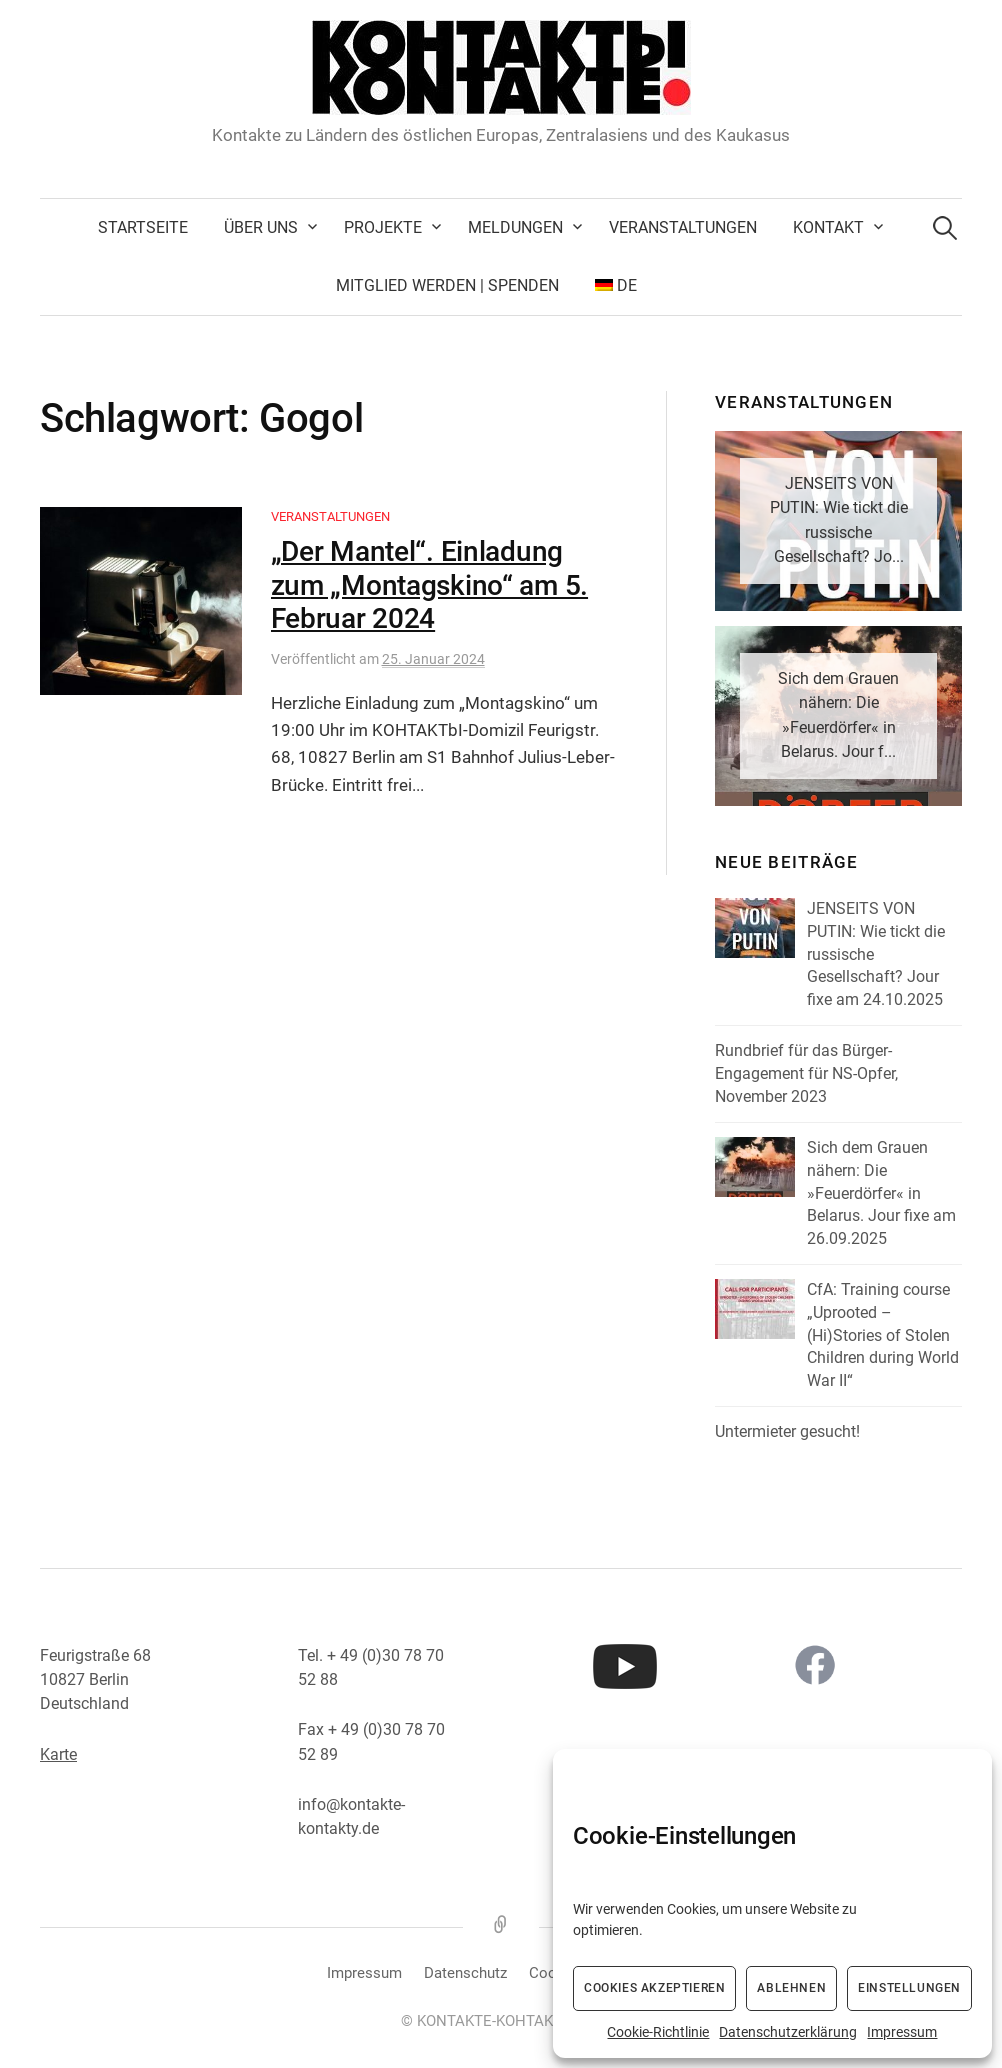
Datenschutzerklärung (788, 2032)
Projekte (383, 227)
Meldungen (515, 227)
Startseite (143, 227)
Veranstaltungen (683, 227)
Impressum (902, 2032)
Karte (58, 1754)
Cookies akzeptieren (654, 1988)
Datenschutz (465, 1973)
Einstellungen (909, 1988)
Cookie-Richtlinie (658, 2032)
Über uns (261, 227)
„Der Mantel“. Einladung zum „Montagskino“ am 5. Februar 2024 (430, 585)
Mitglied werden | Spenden (447, 285)
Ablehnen (791, 1988)
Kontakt (828, 227)
